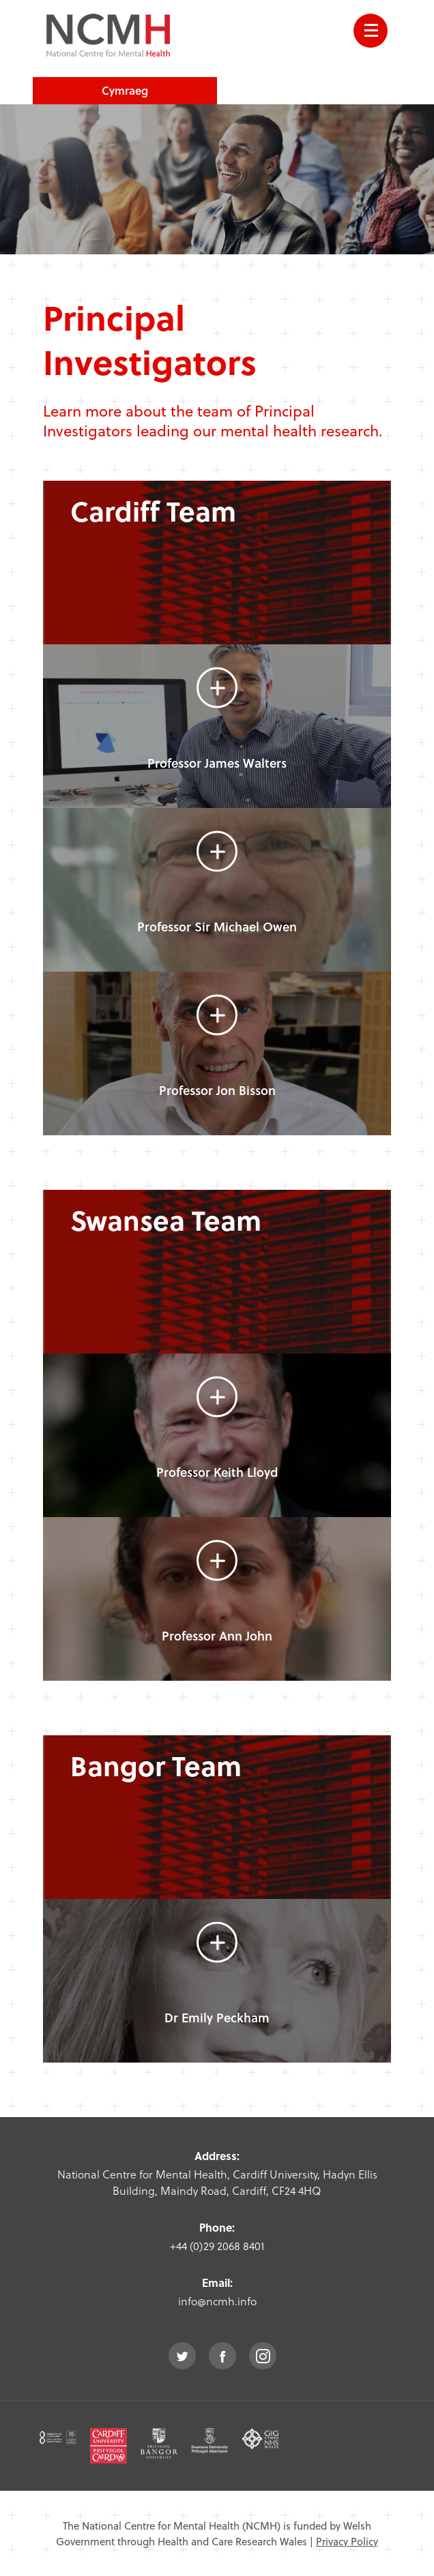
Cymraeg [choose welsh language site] (125, 90)
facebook (222, 2355)
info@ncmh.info (217, 2301)
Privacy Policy (347, 2541)
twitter (182, 2355)
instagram (262, 2355)
